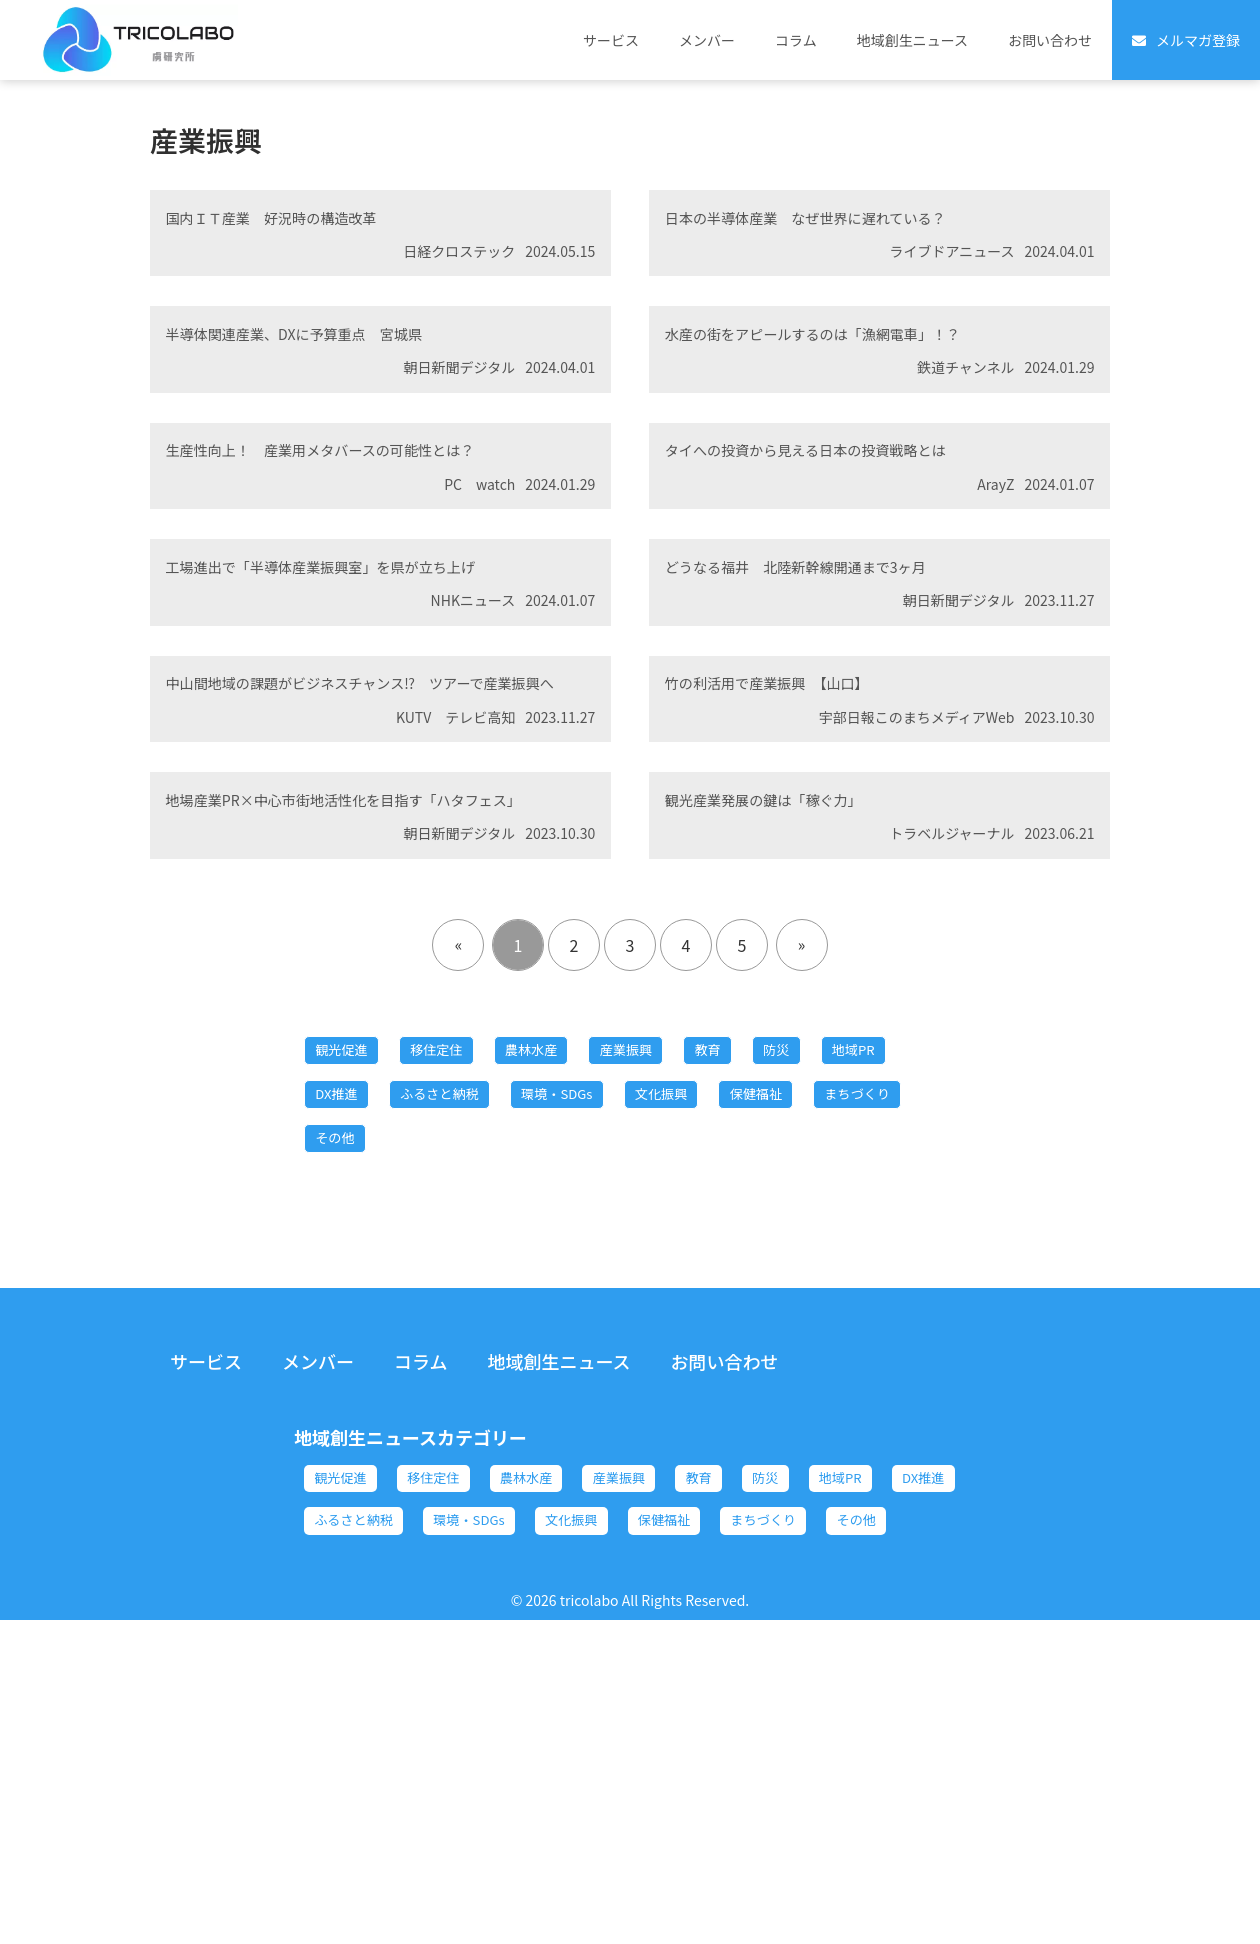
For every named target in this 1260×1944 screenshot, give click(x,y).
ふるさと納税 (576, 1331)
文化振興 (847, 1331)
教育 (800, 1277)
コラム (796, 40)
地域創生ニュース (912, 40)
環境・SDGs (719, 1331)
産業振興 (700, 1277)
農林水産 (584, 1277)
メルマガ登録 (1198, 40)
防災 (884, 1277)
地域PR (346, 1331)
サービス (611, 40)
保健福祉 (352, 1385)
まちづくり (476, 1385)
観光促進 (352, 1277)
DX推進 (450, 1331)
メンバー (707, 40)
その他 (592, 1385)
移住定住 (468, 1277)
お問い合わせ (1050, 40)
